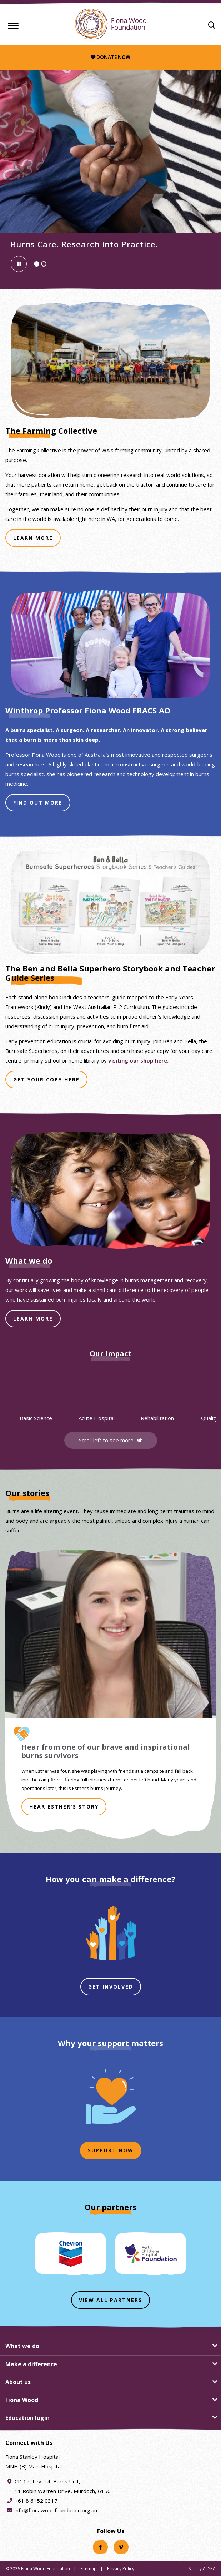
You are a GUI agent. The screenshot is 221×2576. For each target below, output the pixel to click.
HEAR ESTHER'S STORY (64, 1806)
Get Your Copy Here (50, 1081)
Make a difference (31, 2364)
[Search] (211, 25)
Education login (27, 2418)
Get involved (110, 1986)
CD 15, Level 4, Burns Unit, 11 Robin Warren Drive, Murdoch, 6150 (63, 2486)
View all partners (110, 2300)
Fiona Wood (21, 2400)
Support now (111, 2150)
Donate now (110, 57)
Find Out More (41, 804)
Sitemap (88, 2569)
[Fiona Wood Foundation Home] (110, 24)
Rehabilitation (157, 1418)
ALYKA (209, 2569)
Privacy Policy (120, 2569)
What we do (22, 2346)
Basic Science (36, 1418)
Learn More (37, 540)
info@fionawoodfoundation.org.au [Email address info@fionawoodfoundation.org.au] (56, 2510)
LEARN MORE (33, 1318)
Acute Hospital (97, 1418)
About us (18, 2382)
